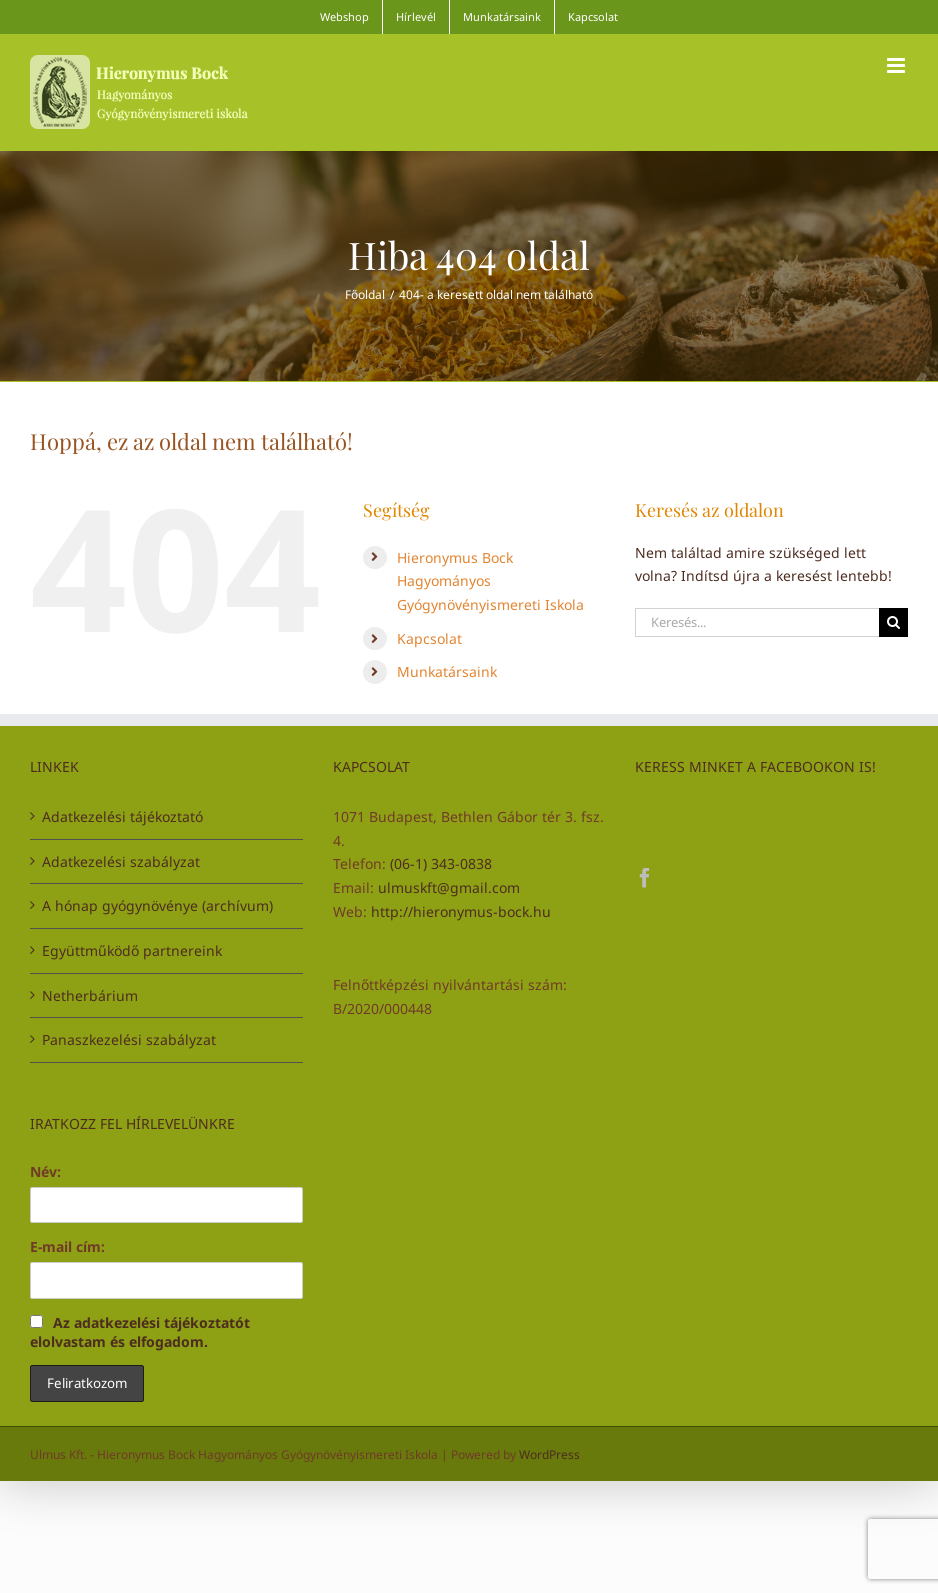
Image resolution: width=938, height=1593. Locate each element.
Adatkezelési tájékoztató (122, 816)
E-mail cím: (67, 1246)
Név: (45, 1171)
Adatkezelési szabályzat (121, 861)
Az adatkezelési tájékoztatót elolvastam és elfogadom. (140, 1332)
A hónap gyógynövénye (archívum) (157, 905)
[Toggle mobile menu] (897, 65)
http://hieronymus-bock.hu (461, 911)
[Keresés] (893, 622)
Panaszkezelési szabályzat (129, 1039)
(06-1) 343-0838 (441, 863)
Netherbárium (90, 995)
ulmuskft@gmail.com (449, 887)
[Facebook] (645, 878)
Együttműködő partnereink (132, 950)
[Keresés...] (757, 622)
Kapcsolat (429, 638)
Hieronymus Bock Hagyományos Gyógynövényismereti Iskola (490, 581)
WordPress (549, 1454)
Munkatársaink (447, 671)
